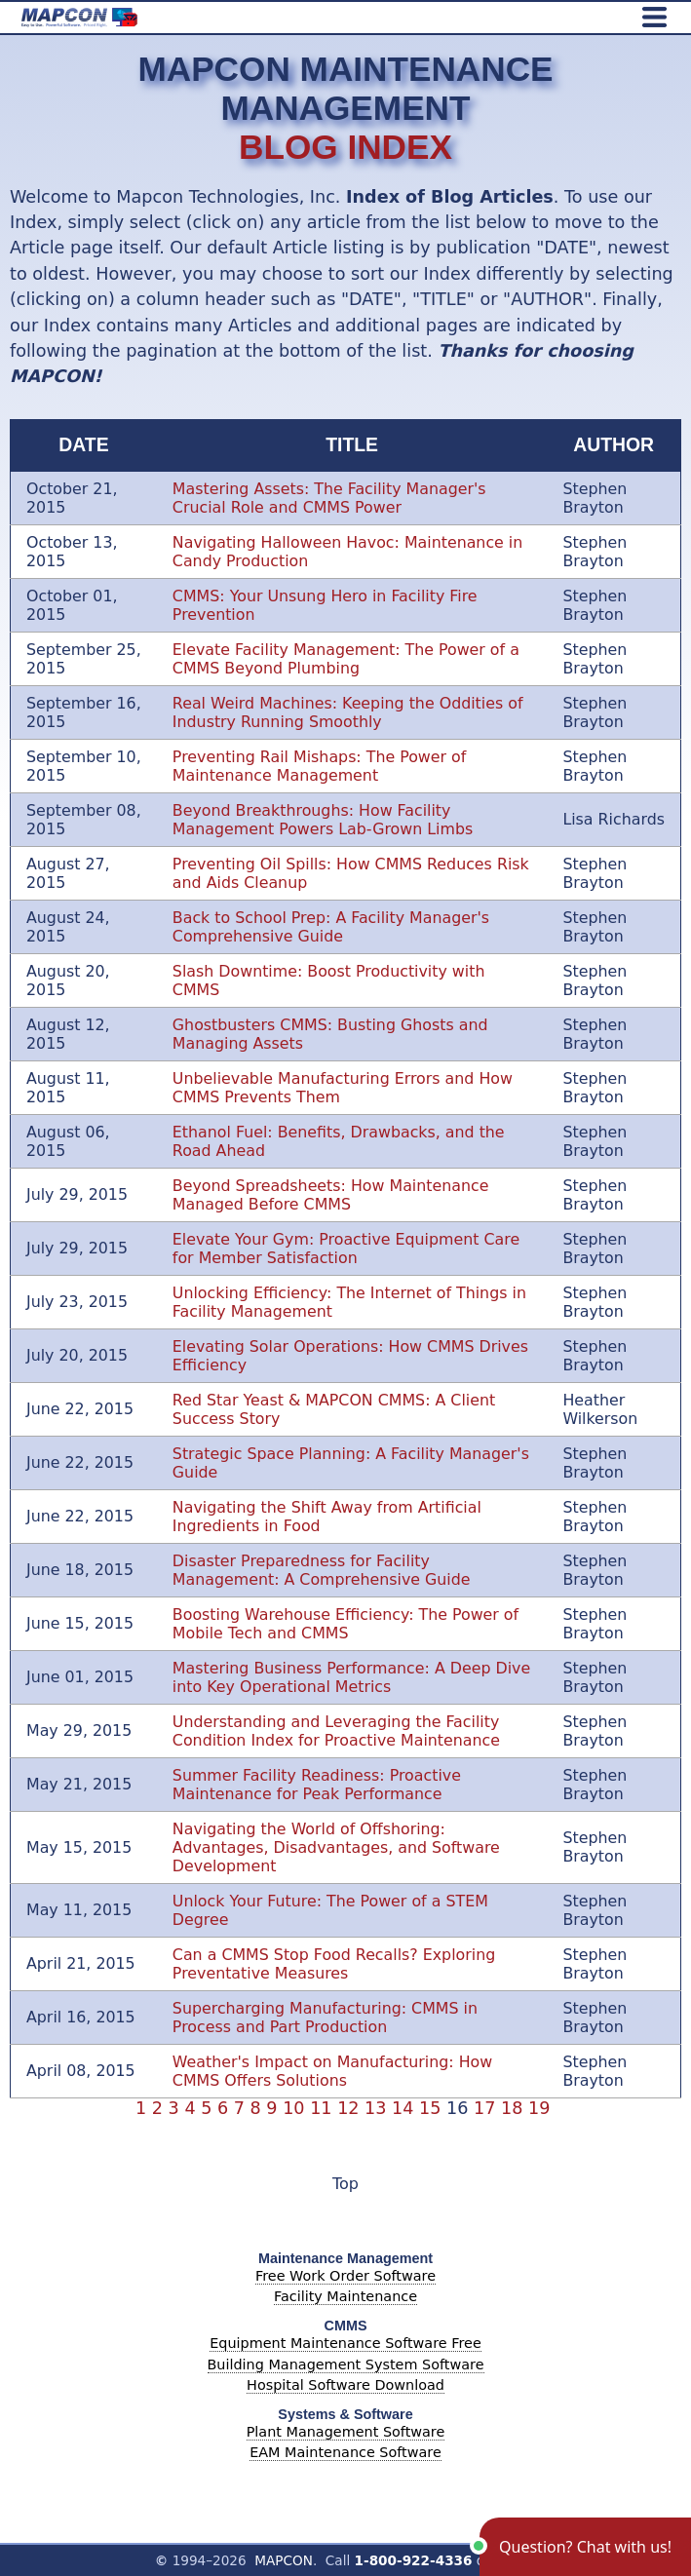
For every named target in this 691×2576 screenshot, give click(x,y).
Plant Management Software (346, 2432)
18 (514, 2108)
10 (296, 2108)
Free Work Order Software (345, 2276)
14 (405, 2108)
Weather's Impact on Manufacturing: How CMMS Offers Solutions (332, 2071)
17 (487, 2108)
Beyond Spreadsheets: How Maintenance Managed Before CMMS (331, 1194)
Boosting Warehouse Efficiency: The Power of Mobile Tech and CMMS (345, 1623)
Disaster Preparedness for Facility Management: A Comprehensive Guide (322, 1570)
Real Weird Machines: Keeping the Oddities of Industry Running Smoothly (348, 712)
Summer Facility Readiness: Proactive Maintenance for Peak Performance (317, 1784)
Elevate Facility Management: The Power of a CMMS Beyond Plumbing (346, 658)
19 (542, 2108)
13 (378, 2108)
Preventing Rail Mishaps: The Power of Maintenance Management (320, 766)
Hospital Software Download (345, 2385)
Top (345, 2183)
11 (323, 2108)
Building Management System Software (346, 2364)
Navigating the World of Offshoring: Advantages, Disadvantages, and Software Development (336, 1847)
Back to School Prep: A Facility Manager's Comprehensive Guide (331, 926)
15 (432, 2108)
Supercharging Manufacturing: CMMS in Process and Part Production (325, 2017)
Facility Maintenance (345, 2296)
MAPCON (283, 2560)
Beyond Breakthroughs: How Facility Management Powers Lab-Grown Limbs (323, 819)
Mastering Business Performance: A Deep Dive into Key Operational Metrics (351, 1677)
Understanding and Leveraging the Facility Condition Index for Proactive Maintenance (336, 1730)
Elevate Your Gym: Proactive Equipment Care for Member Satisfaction (346, 1248)
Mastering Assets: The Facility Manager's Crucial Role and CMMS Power (329, 498)
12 (351, 2108)
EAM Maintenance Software (345, 2452)
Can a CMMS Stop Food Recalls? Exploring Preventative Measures (334, 1963)
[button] (585, 2547)
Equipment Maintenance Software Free (345, 2343)
